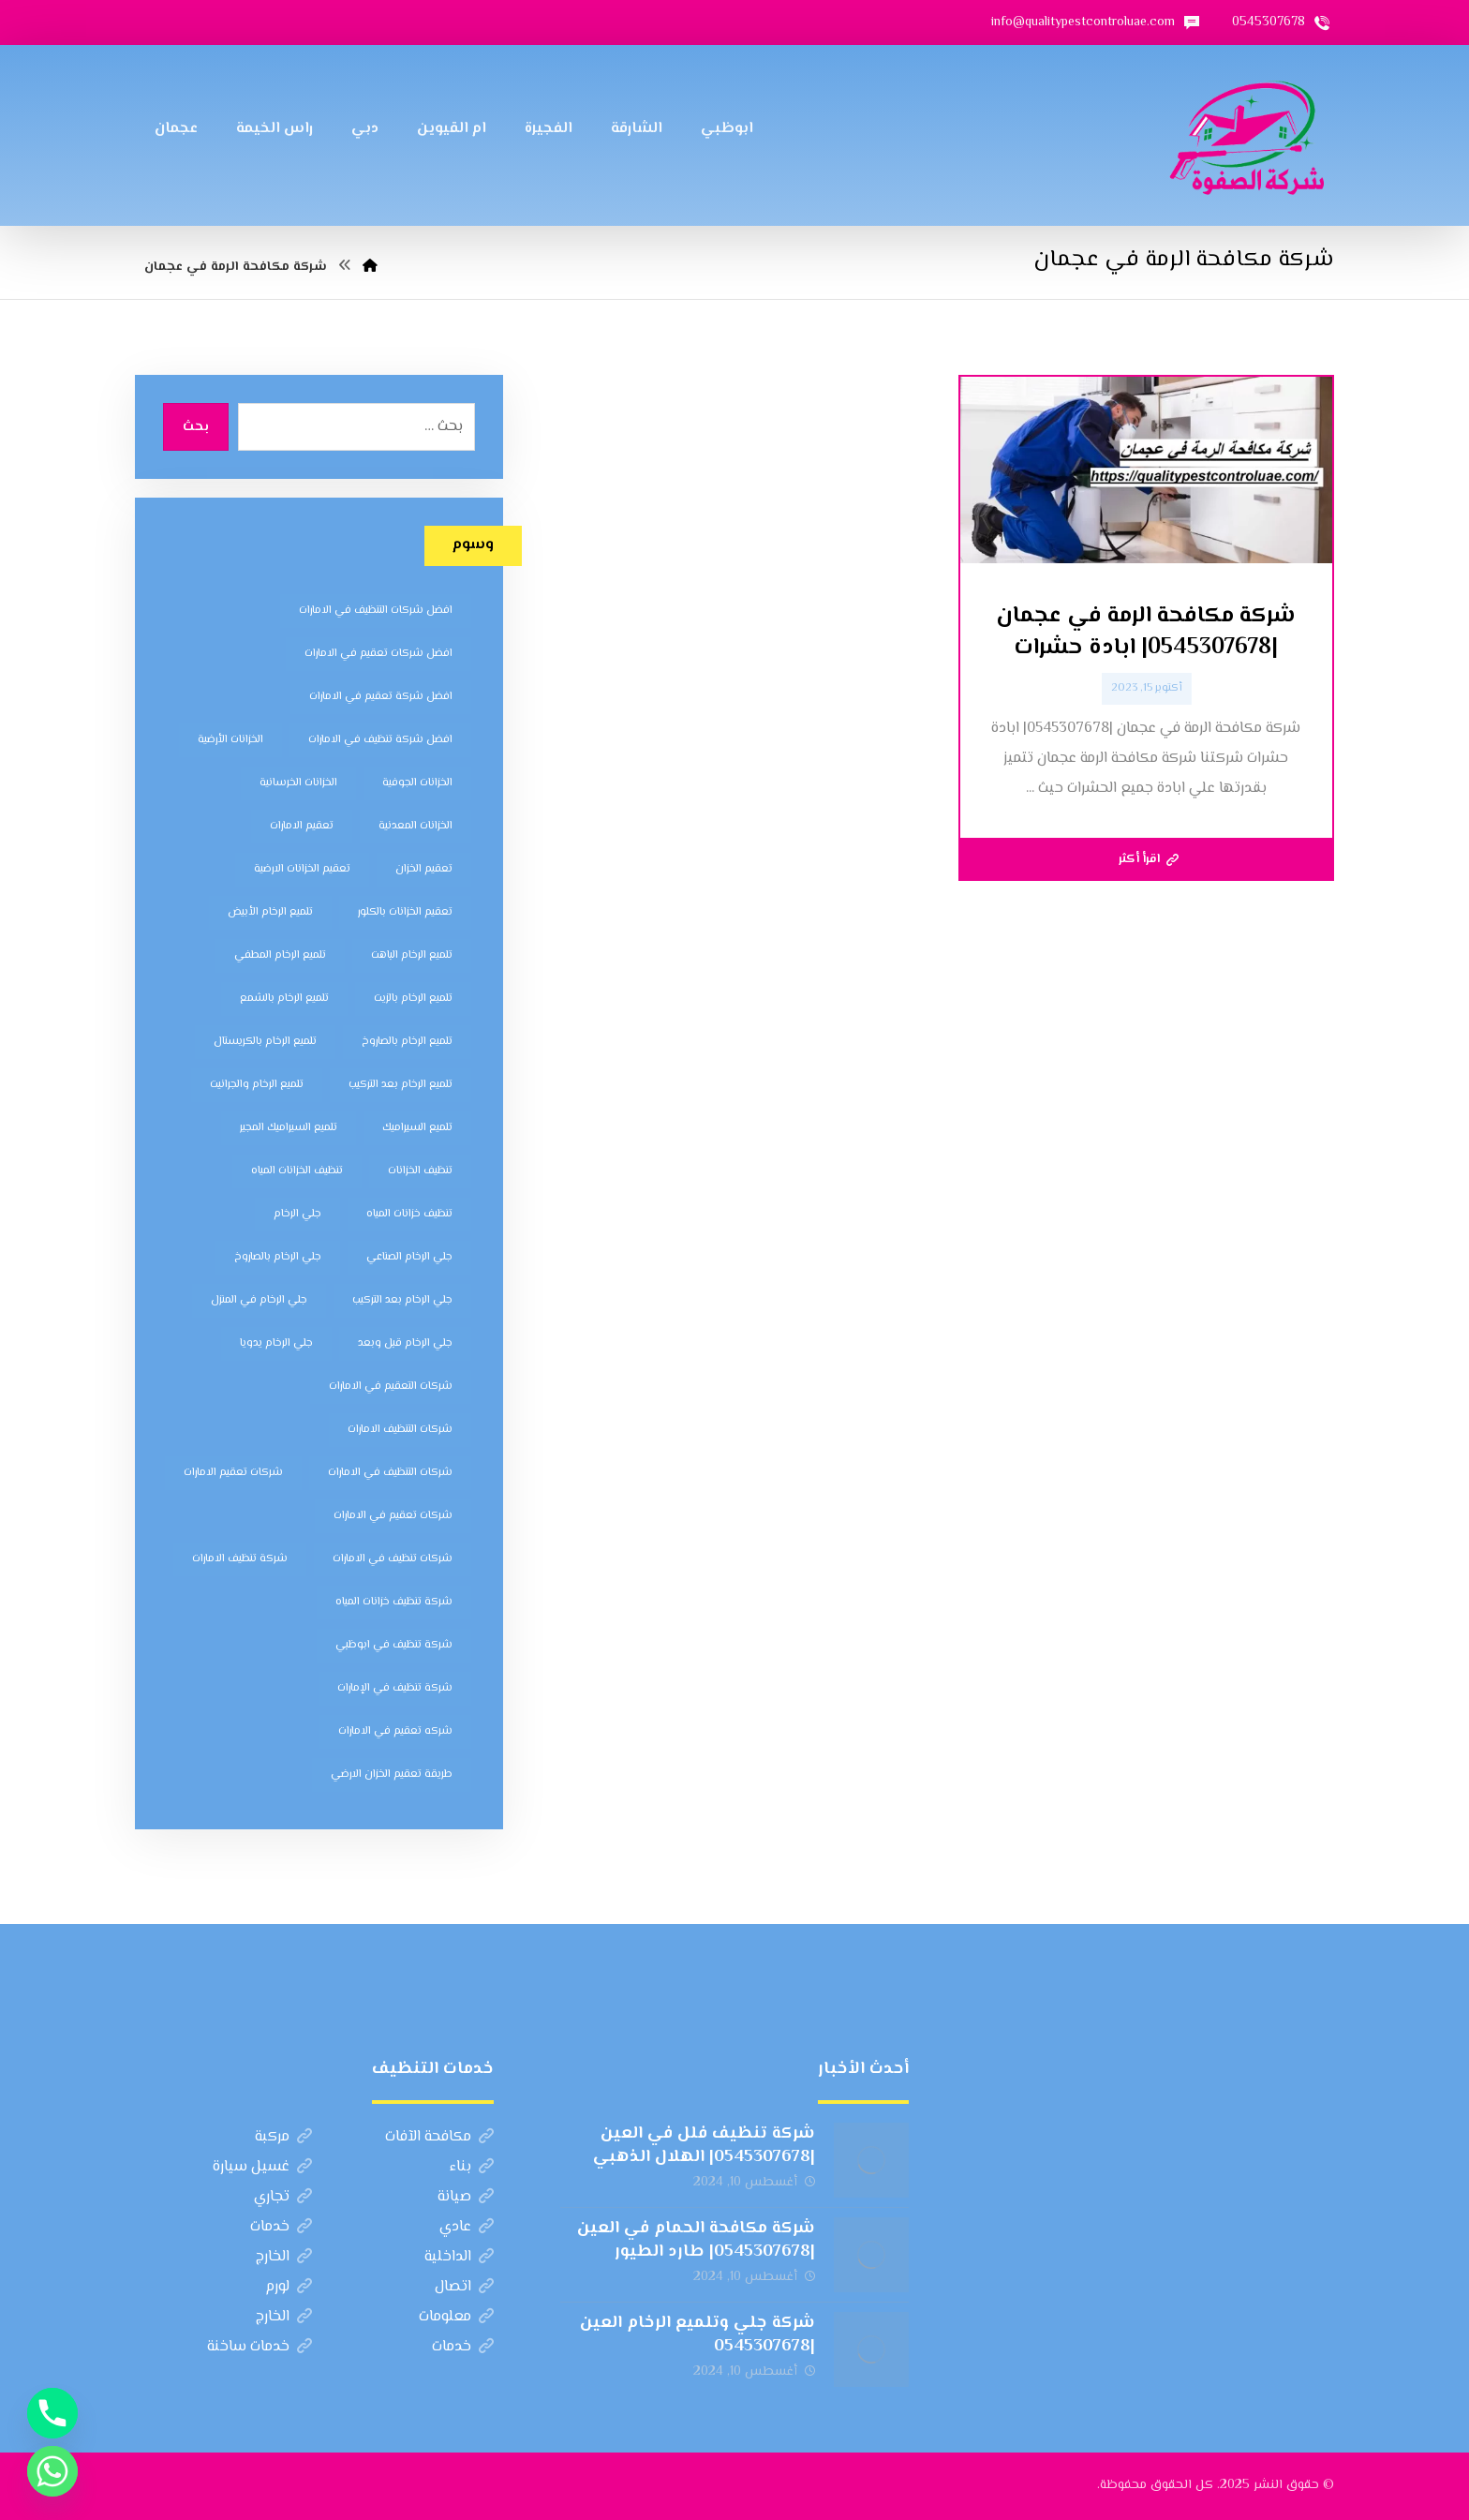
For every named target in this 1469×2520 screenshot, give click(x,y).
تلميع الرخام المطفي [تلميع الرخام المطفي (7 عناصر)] (280, 955)
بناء (472, 2167)
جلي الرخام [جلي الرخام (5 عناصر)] (297, 1214)
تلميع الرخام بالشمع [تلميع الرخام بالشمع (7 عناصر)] (284, 998)
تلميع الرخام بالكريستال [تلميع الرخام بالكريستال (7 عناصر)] (265, 1042)
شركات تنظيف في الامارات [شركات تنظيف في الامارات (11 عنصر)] (393, 1559)
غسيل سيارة (262, 2167)
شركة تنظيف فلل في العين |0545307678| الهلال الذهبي (704, 2145)
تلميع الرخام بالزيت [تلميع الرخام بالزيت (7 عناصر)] (413, 998)
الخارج (284, 2257)
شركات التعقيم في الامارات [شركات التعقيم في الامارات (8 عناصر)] (391, 1386)
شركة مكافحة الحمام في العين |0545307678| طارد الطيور (696, 2240)
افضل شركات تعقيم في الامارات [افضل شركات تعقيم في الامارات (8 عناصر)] (378, 654)
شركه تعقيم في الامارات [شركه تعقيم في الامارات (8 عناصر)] (395, 1731)
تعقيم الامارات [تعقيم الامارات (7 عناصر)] (302, 826)
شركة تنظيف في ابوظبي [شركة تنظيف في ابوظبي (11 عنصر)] (394, 1645)
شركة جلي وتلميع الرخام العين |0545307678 (697, 2335)
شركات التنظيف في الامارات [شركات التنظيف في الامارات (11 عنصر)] (390, 1473)
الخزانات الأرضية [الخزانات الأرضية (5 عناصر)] (230, 740)
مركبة (283, 2137)
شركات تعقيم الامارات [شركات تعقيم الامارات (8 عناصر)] (233, 1473)
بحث (196, 427)
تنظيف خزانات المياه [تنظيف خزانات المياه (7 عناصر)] (409, 1214)
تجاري (283, 2197)
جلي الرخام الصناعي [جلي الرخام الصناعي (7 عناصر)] (409, 1257)
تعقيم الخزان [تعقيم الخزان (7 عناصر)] (424, 869)
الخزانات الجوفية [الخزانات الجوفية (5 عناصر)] (417, 783)
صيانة (466, 2197)
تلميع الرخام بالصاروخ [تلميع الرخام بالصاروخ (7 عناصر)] (407, 1042)
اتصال (464, 2287)
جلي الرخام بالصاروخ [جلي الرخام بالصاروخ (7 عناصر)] (277, 1257)
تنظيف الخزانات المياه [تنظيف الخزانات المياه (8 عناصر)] (297, 1171)
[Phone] (52, 2413)
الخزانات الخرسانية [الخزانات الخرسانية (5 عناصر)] (298, 783)
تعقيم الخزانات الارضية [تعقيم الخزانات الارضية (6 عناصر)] (302, 869)
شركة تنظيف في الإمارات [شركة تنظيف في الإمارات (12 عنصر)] (395, 1688)
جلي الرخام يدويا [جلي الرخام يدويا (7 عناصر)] (276, 1343)
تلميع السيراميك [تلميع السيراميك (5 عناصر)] (417, 1128)
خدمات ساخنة (259, 2347)
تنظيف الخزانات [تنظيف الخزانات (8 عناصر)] (420, 1171)
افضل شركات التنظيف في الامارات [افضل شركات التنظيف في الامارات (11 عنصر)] (376, 610)
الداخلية (459, 2257)
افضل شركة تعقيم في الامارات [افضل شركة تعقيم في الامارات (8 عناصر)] (381, 697)
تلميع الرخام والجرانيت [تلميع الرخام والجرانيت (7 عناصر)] (257, 1085)
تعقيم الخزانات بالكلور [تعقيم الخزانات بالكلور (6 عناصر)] (405, 912)
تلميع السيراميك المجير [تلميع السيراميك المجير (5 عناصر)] (288, 1128)
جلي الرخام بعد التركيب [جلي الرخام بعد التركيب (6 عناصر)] (402, 1300)
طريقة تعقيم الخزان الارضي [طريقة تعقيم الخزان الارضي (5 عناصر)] (392, 1774)
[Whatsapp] (52, 2471)
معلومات (456, 2317)
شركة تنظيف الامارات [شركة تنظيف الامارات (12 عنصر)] (240, 1559)
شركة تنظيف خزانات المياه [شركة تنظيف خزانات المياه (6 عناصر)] (394, 1602)
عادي (466, 2227)
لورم (288, 2287)
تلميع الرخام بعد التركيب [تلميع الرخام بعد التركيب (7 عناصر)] (401, 1085)
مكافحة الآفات (439, 2137)
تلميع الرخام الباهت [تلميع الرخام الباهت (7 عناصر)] (412, 955)
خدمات (281, 2227)
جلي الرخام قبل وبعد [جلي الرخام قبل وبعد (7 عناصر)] (405, 1343)
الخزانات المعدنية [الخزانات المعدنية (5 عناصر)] (415, 826)
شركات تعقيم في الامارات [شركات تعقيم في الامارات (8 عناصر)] (393, 1516)
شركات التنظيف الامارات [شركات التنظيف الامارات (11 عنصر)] (400, 1430)
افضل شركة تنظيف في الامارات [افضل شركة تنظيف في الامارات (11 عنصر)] (380, 740)
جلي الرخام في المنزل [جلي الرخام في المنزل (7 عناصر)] (259, 1300)
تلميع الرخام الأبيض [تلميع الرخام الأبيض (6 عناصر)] (270, 912)
